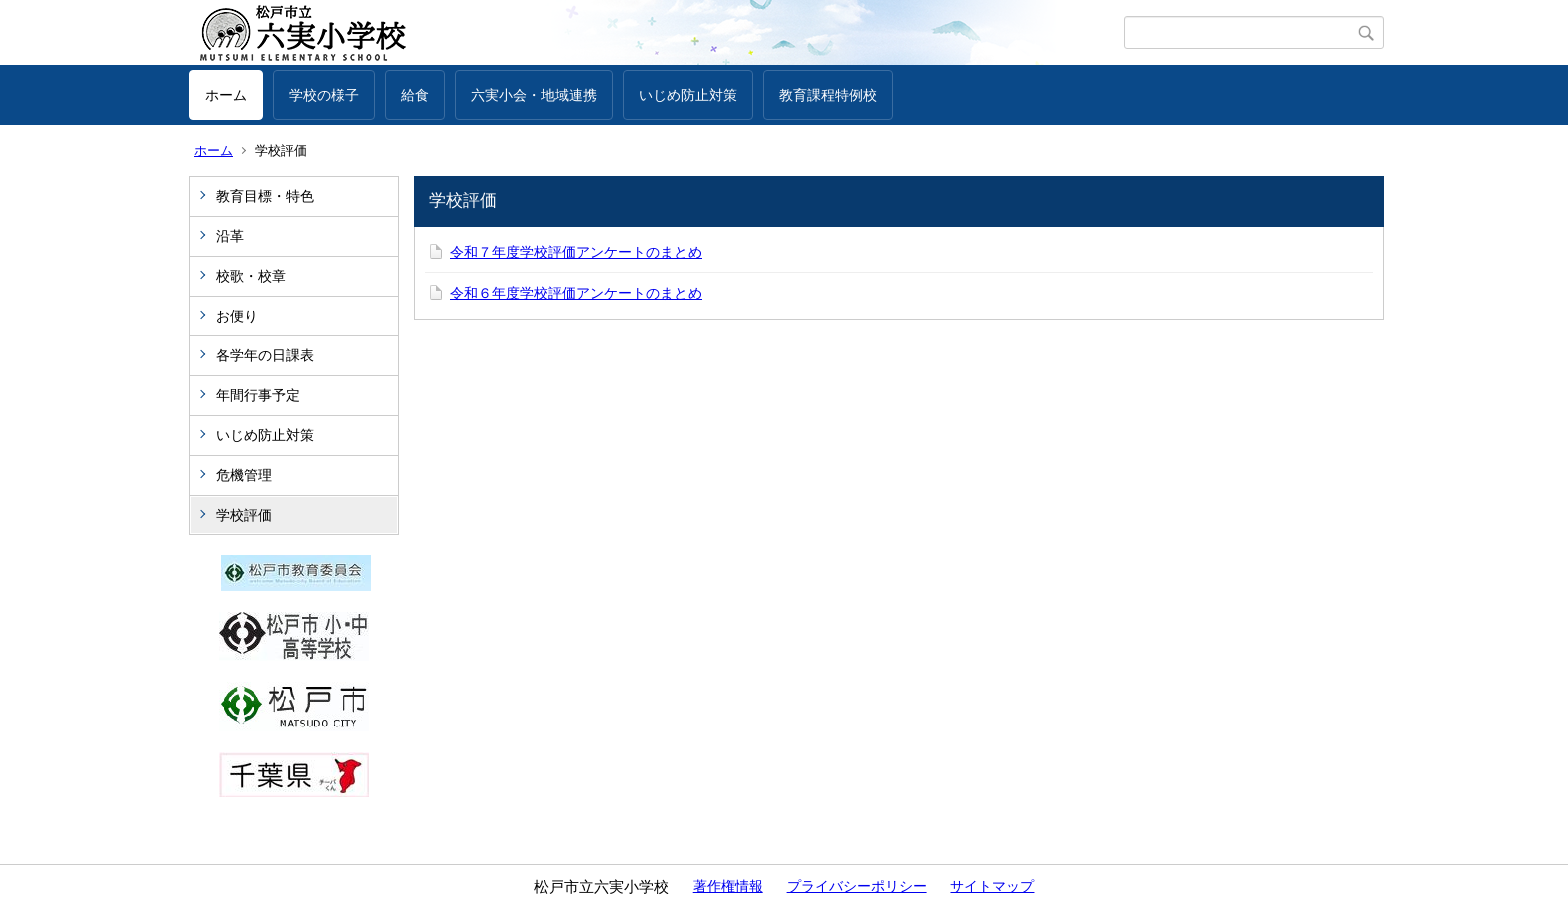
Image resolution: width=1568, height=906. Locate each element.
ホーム (226, 95)
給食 (415, 95)
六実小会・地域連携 (534, 95)
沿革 (230, 236)
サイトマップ (992, 886)
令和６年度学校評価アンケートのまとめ (576, 293)
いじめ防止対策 (688, 95)
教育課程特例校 (828, 95)
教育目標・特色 (265, 196)
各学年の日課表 (265, 355)
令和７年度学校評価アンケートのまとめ (576, 252)
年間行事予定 (258, 395)
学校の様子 (324, 95)
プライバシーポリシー (857, 886)
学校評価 (244, 515)
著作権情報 (728, 886)
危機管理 (244, 475)
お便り (237, 316)
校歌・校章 (251, 276)
